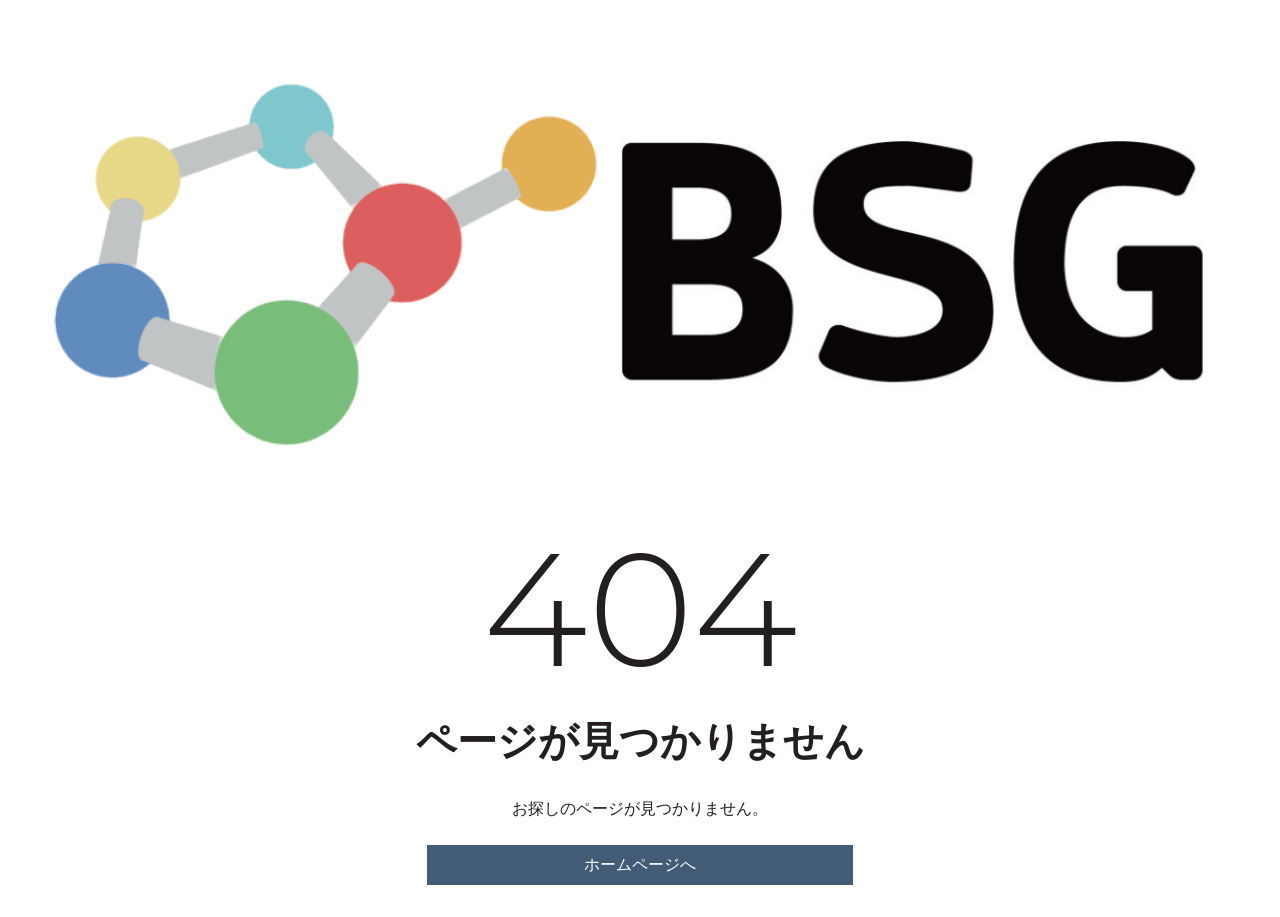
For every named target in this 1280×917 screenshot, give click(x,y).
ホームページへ (640, 864)
